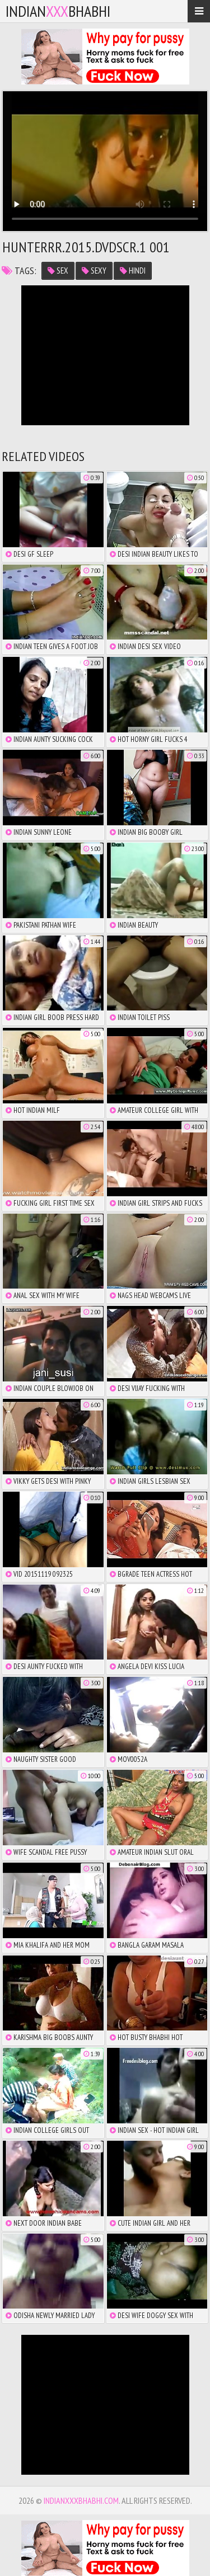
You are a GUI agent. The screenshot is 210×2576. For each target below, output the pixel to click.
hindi (133, 270)
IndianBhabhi (58, 11)
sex (58, 270)
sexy (94, 270)
